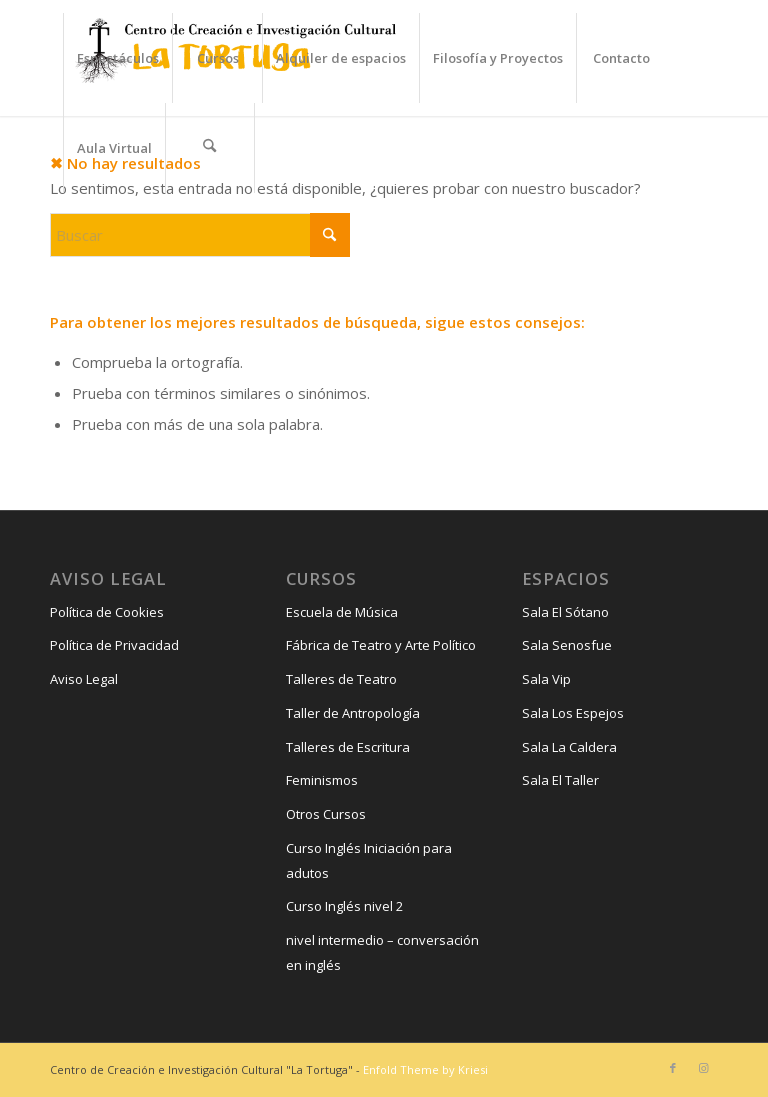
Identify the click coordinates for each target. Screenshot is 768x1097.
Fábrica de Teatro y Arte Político (381, 645)
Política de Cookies (107, 612)
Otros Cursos (326, 814)
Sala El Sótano (565, 612)
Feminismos (322, 780)
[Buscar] (210, 148)
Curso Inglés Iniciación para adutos (369, 860)
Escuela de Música (342, 612)
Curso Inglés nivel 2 (344, 906)
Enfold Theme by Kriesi (425, 1069)
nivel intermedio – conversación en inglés (382, 952)
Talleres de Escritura (348, 747)
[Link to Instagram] (703, 1068)
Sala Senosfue (567, 645)
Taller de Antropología (353, 713)
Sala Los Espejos (573, 713)
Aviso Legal (84, 679)
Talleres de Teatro (341, 679)
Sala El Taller (560, 780)
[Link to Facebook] (673, 1068)
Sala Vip (546, 679)
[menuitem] (117, 58)
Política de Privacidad (114, 645)
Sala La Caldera (569, 747)
